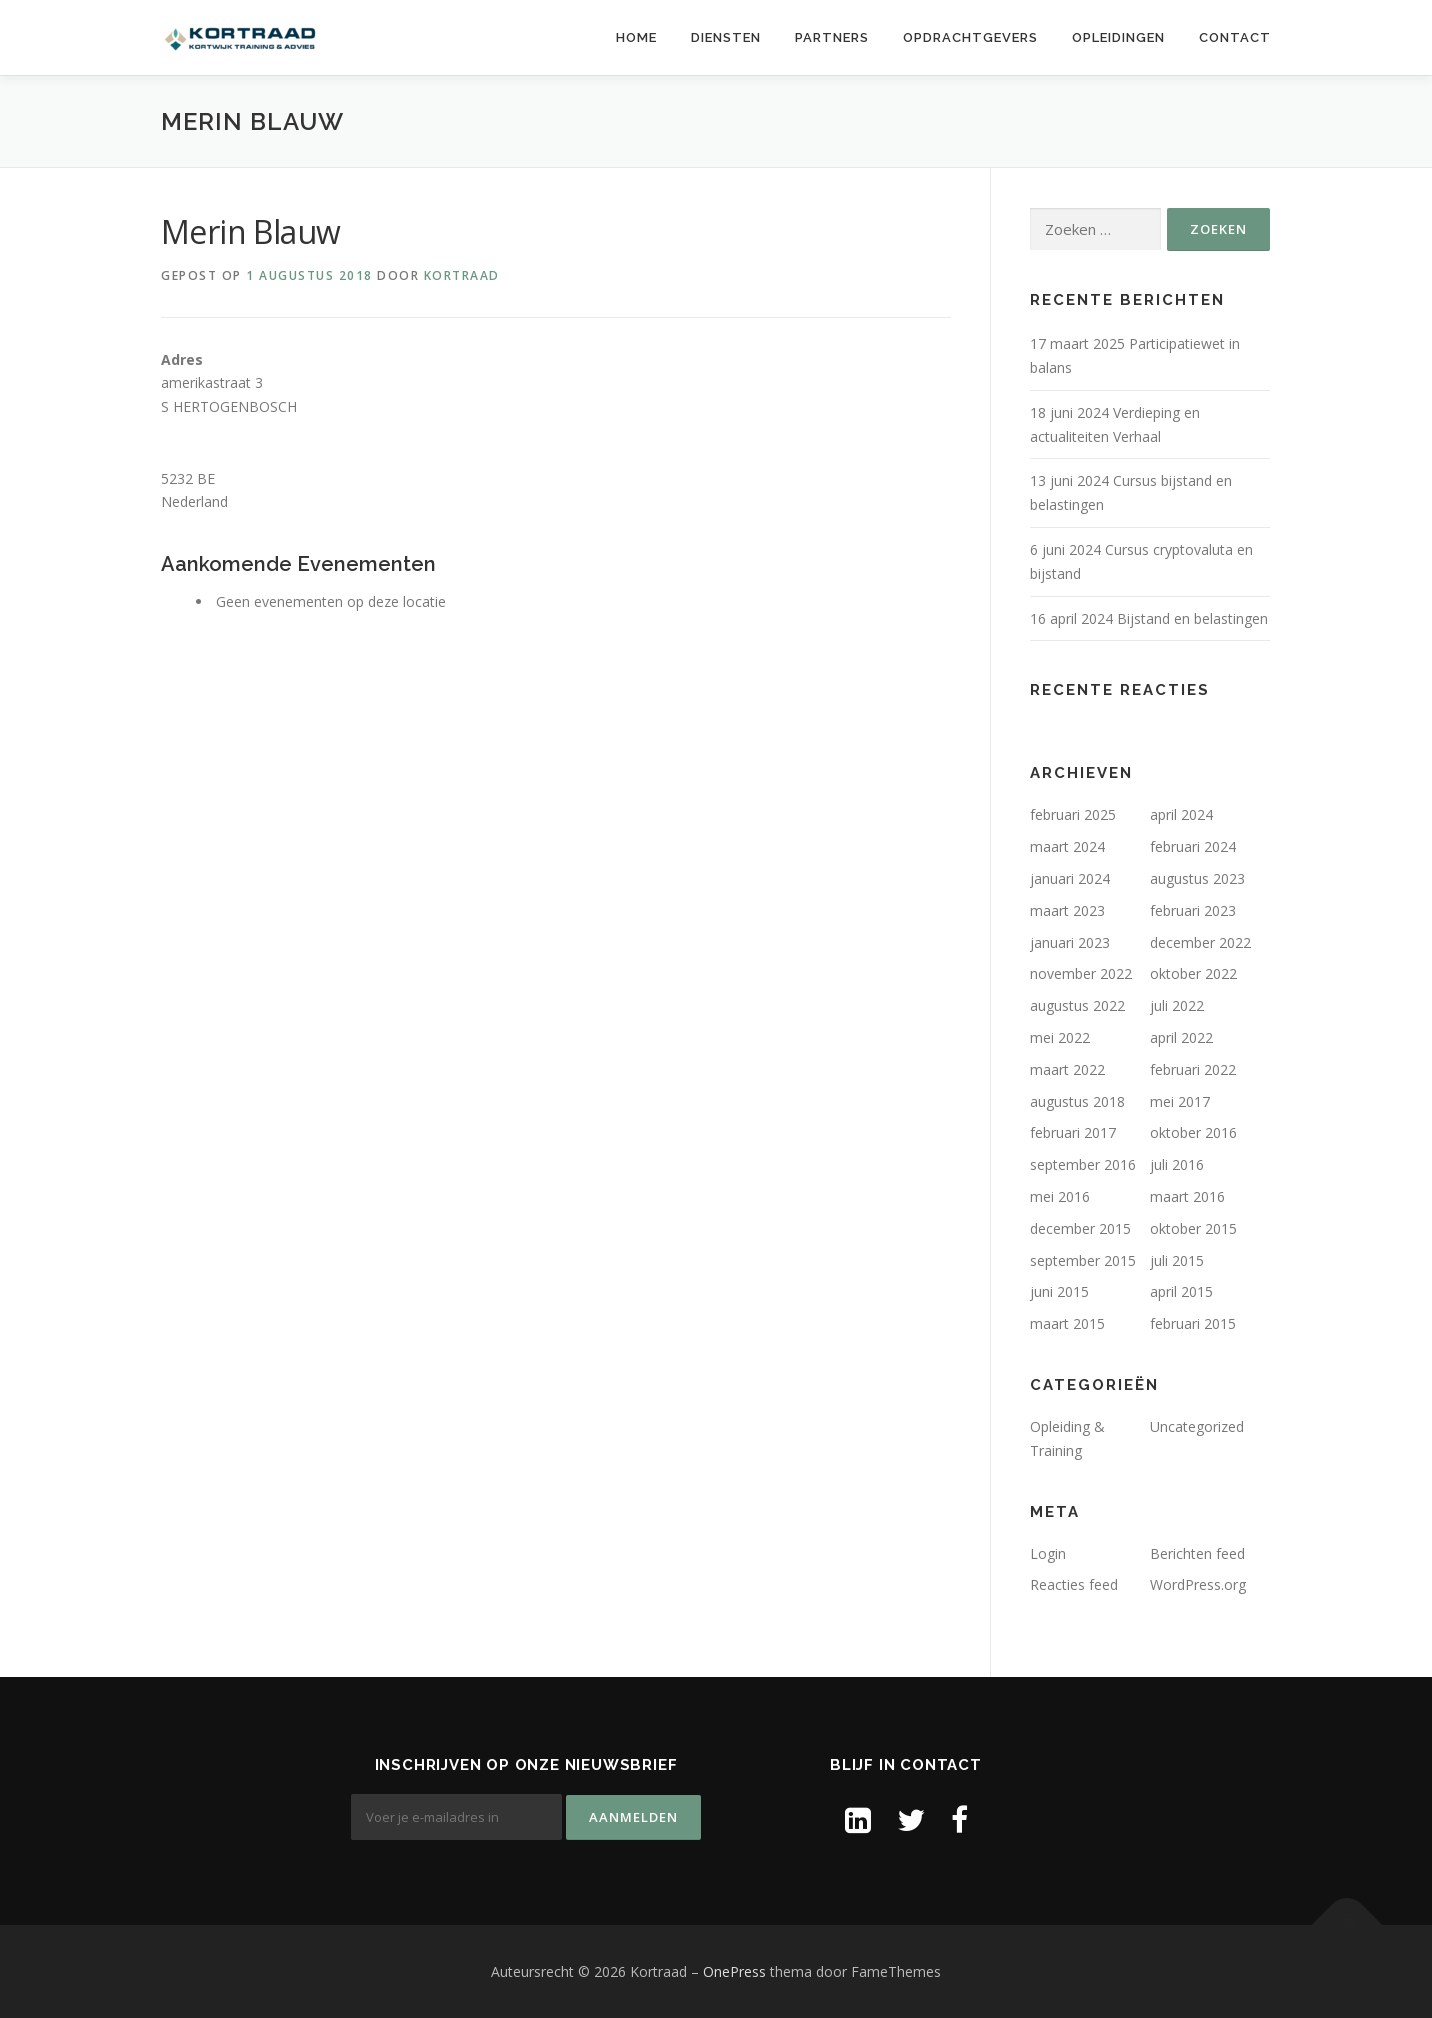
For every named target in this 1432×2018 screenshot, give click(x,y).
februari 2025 (1073, 814)
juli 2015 (1177, 1260)
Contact (1235, 37)
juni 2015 (1059, 1291)
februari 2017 (1073, 1132)
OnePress (734, 1971)
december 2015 (1080, 1228)
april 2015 (1181, 1291)
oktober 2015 (1193, 1228)
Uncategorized (1197, 1426)
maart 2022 (1067, 1069)
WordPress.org (1198, 1584)
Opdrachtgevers (970, 37)
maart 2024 (1067, 846)
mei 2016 (1060, 1196)
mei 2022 (1060, 1037)
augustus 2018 (1077, 1101)
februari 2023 (1193, 910)
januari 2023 (1070, 942)
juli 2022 (1177, 1005)
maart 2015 (1067, 1323)
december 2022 (1200, 942)
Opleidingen (1118, 37)
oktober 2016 (1193, 1132)
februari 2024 (1193, 846)
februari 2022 (1193, 1069)
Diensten (726, 37)
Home (636, 37)
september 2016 (1083, 1164)
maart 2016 (1187, 1196)
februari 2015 (1193, 1323)
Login (1048, 1553)
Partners (832, 37)
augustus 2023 (1197, 878)
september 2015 (1083, 1260)
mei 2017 (1180, 1101)
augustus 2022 (1077, 1005)
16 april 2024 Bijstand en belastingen (1149, 618)
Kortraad (462, 275)
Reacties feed (1074, 1584)
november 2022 (1081, 973)
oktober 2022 (1193, 973)
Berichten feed (1197, 1553)
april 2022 (1181, 1037)
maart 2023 (1067, 910)
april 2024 (1181, 814)
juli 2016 (1177, 1164)
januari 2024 (1070, 878)
